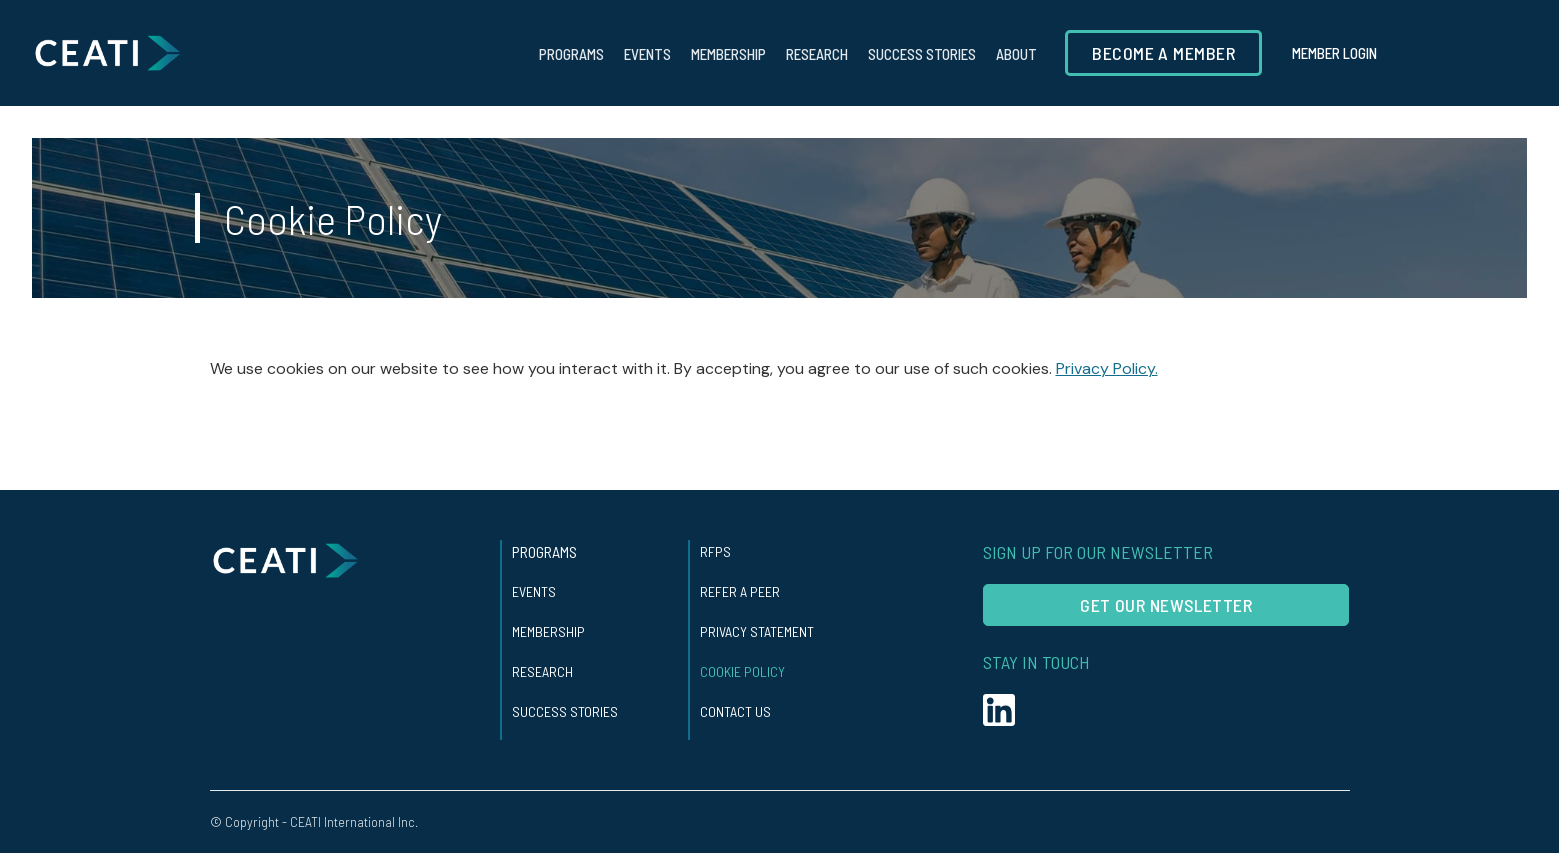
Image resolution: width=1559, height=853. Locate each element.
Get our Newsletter (1166, 605)
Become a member (1163, 53)
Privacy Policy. (1107, 368)
